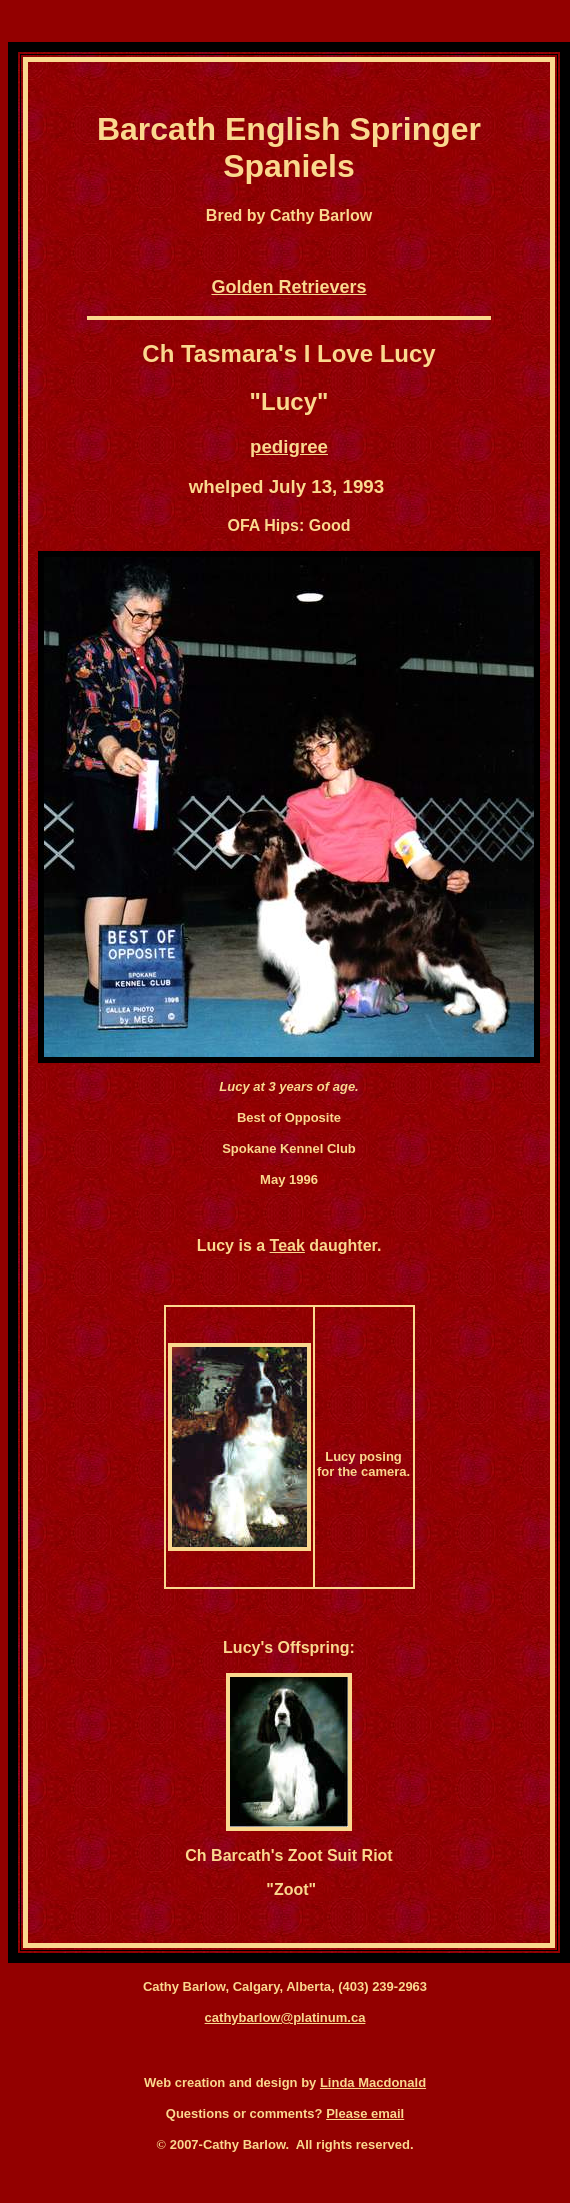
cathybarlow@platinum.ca (285, 2017)
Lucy (289, 401)
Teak (287, 1245)
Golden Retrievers (288, 287)
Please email (365, 2113)
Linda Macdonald (373, 2082)
